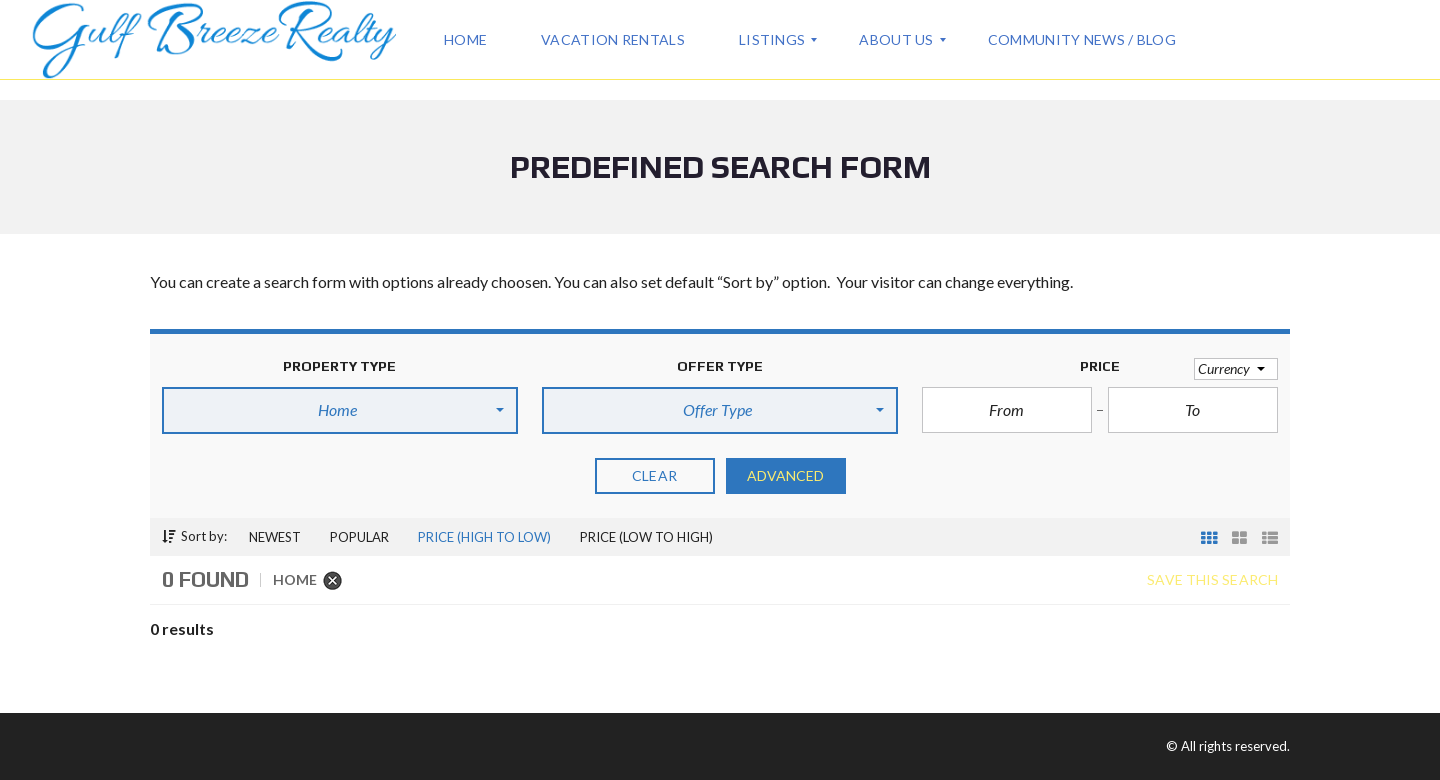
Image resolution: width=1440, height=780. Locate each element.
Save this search (1212, 580)
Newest (275, 537)
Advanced (786, 476)
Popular (359, 537)
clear (655, 476)
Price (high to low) (484, 537)
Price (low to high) (646, 537)
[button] (340, 410)
